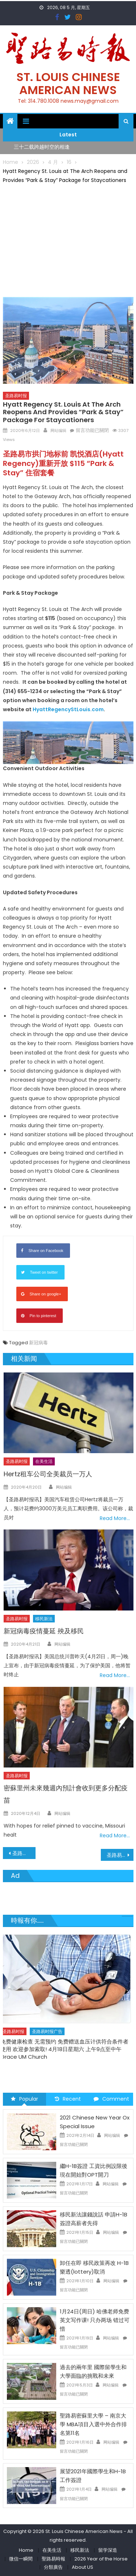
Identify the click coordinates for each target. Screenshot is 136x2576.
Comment (111, 2098)
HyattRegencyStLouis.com (68, 709)
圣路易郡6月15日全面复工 (24, 1853)
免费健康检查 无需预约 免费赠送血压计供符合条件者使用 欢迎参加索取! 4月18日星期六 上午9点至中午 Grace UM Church (67, 2049)
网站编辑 (58, 430)
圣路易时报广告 (49, 2031)
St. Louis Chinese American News (68, 83)
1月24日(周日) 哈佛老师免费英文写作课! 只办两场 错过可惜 (94, 2320)
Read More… (115, 1518)
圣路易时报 (16, 395)
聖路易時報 (53, 2558)
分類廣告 (53, 2567)
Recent (68, 2098)
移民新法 (44, 1619)
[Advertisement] (68, 239)
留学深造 (107, 2550)
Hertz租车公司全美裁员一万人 (48, 1473)
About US (82, 2567)
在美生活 (44, 1461)
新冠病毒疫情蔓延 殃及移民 (44, 1630)
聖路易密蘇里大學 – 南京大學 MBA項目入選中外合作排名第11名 (93, 2424)
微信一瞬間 (21, 2558)
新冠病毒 (38, 1342)
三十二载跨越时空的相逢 (42, 147)
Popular (24, 2098)
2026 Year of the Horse (101, 2558)
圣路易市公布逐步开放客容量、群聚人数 (120, 1855)
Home (26, 2550)
